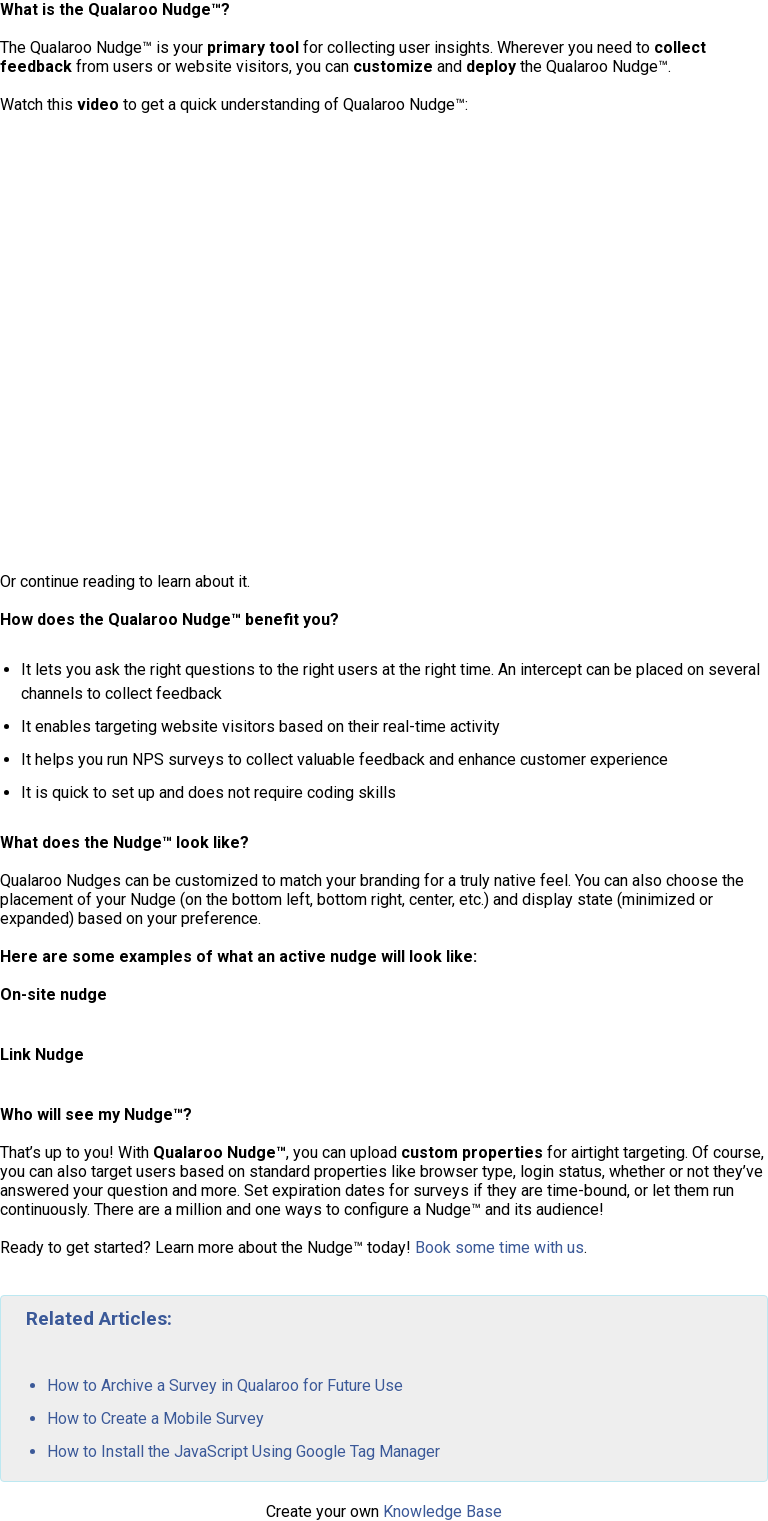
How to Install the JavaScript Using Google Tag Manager (243, 1451)
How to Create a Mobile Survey (155, 1418)
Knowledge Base (442, 1511)
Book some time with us (499, 1247)
